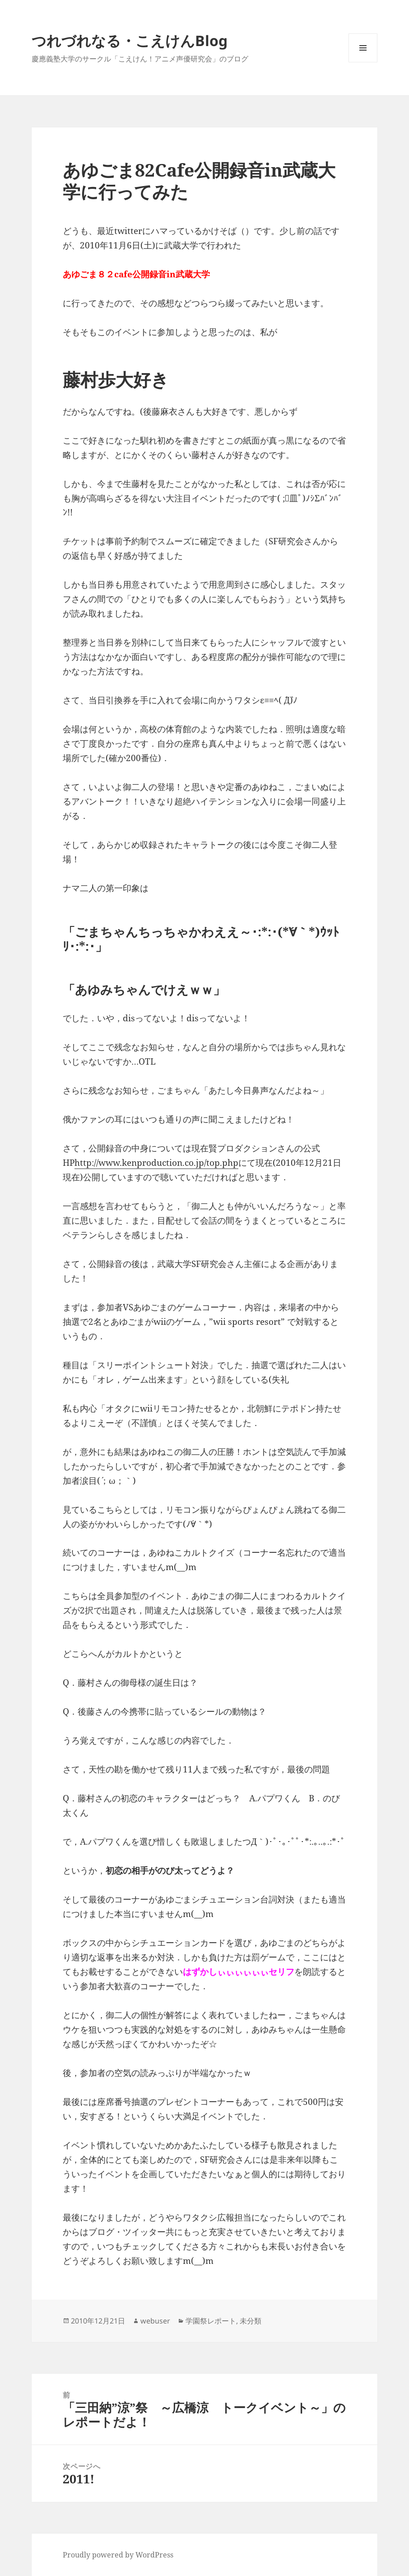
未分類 (250, 2321)
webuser (155, 2321)
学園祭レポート (211, 2321)
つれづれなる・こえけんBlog (130, 40)
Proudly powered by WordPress (118, 2555)
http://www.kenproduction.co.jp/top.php (156, 1163)
